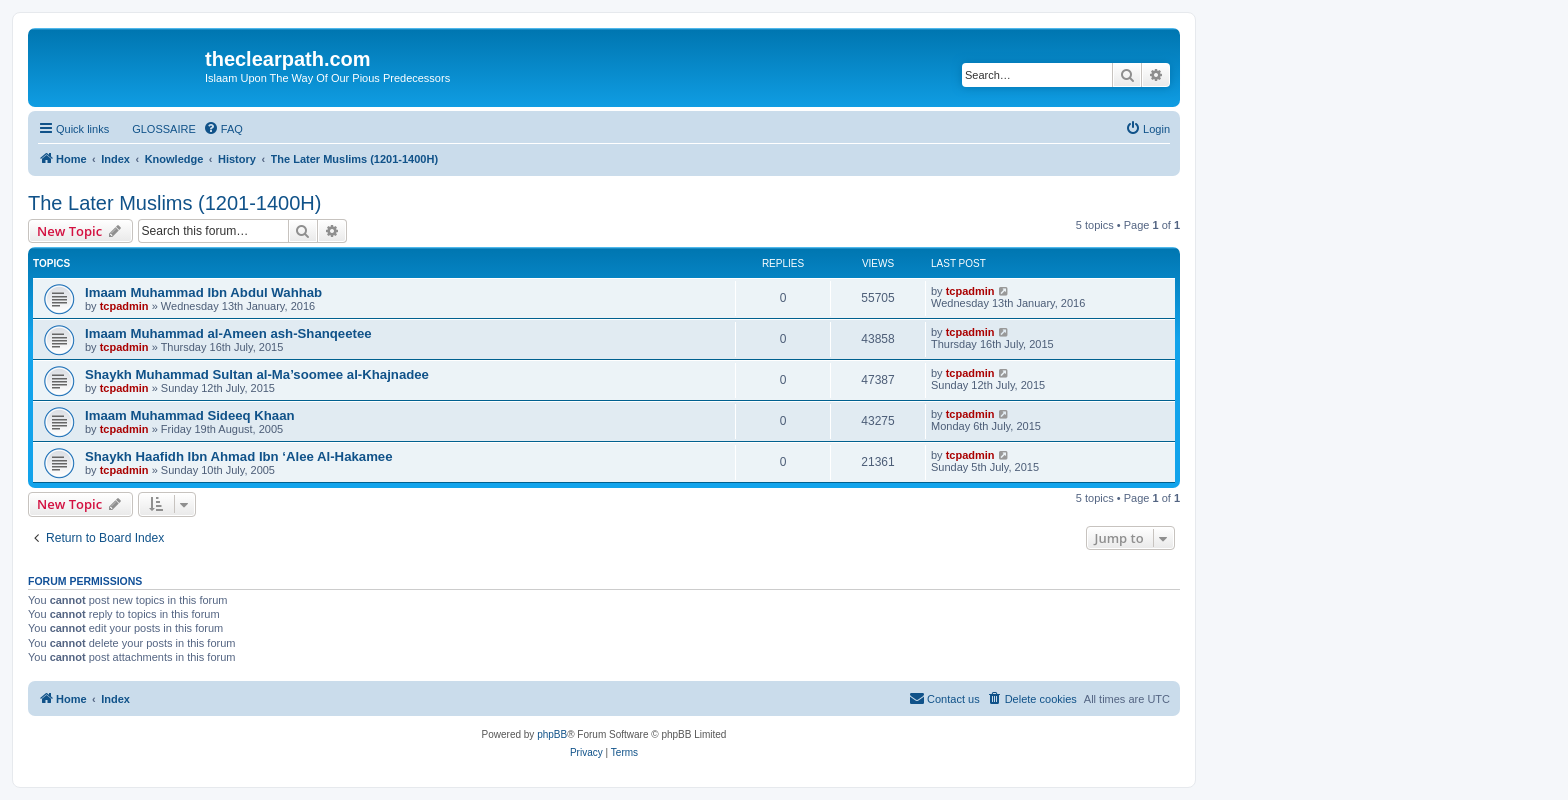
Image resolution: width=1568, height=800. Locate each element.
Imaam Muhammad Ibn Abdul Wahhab (203, 292)
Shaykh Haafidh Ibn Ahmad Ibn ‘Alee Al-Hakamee (239, 456)
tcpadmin (124, 306)
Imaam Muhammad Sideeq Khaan (190, 415)
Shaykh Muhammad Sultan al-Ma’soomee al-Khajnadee (257, 374)
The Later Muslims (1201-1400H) (174, 203)
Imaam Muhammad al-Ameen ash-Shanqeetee (228, 333)
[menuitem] (155, 129)
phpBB (552, 734)
